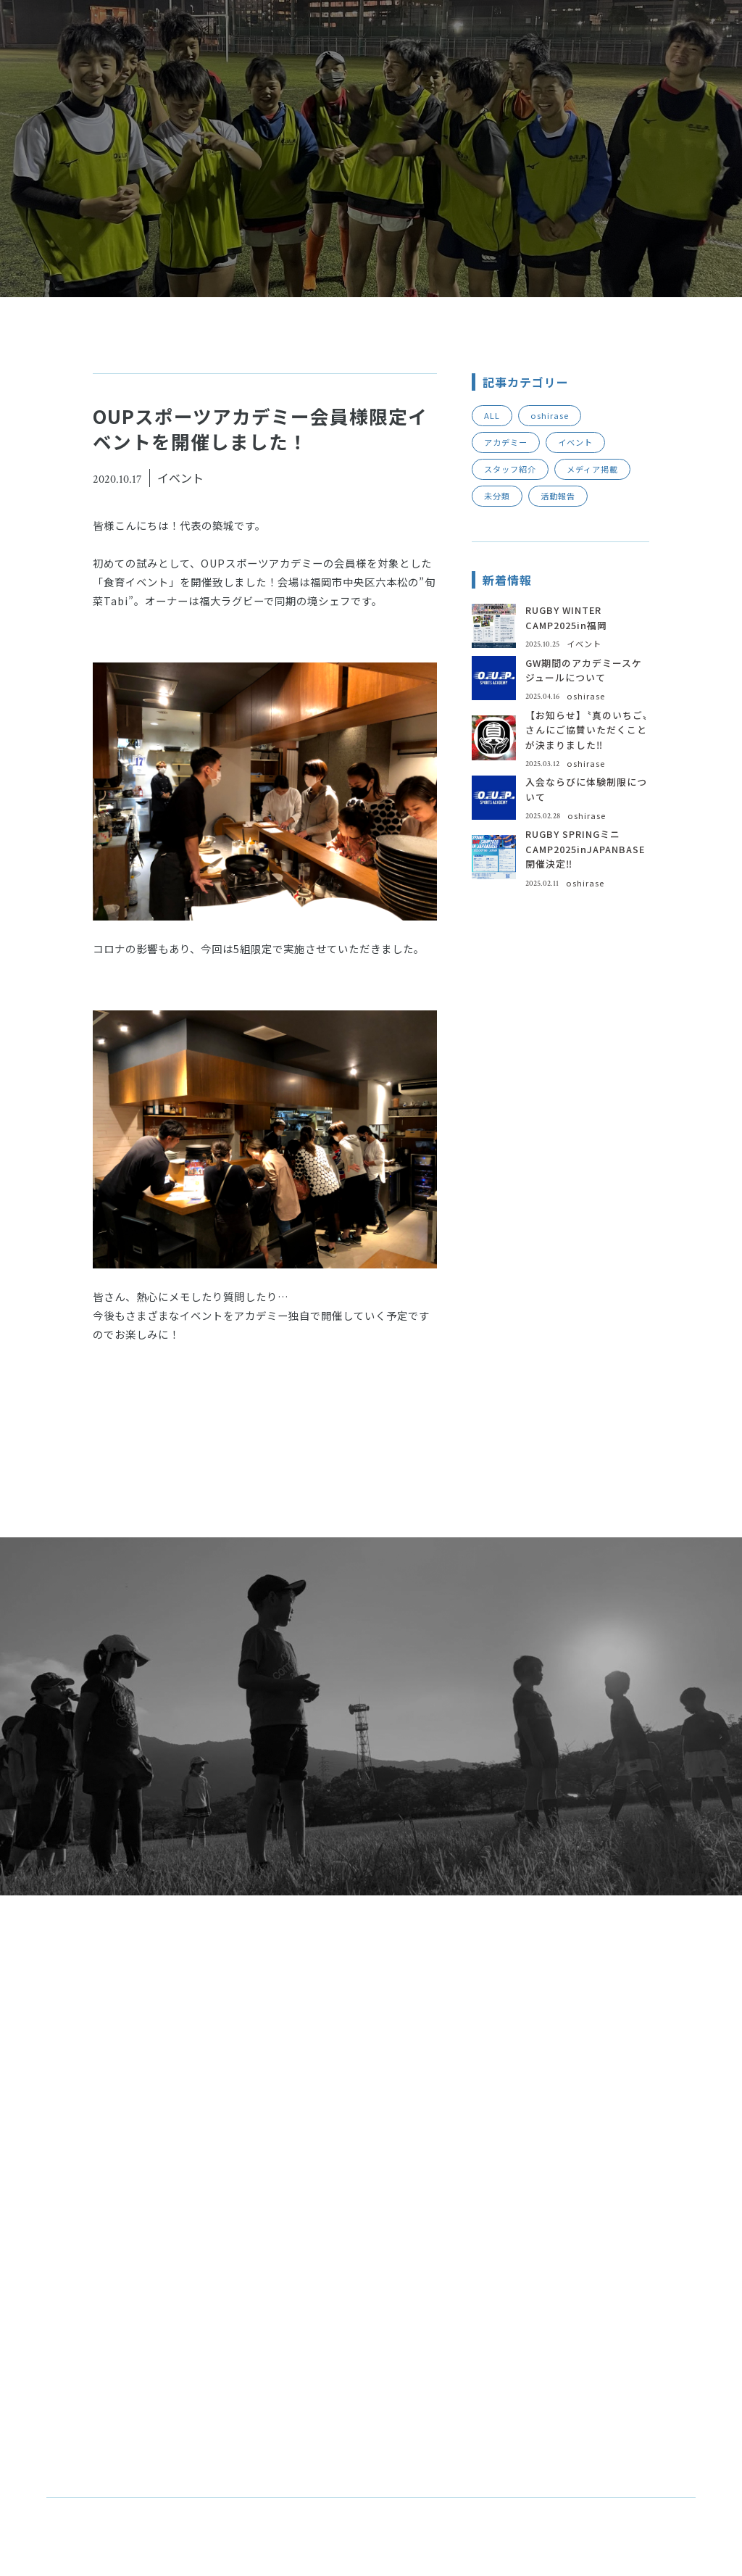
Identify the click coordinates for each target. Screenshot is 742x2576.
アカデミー (506, 442)
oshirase (549, 415)
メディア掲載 (592, 469)
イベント (575, 442)
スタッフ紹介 (510, 469)
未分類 (497, 496)
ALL (492, 415)
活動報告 (558, 496)
